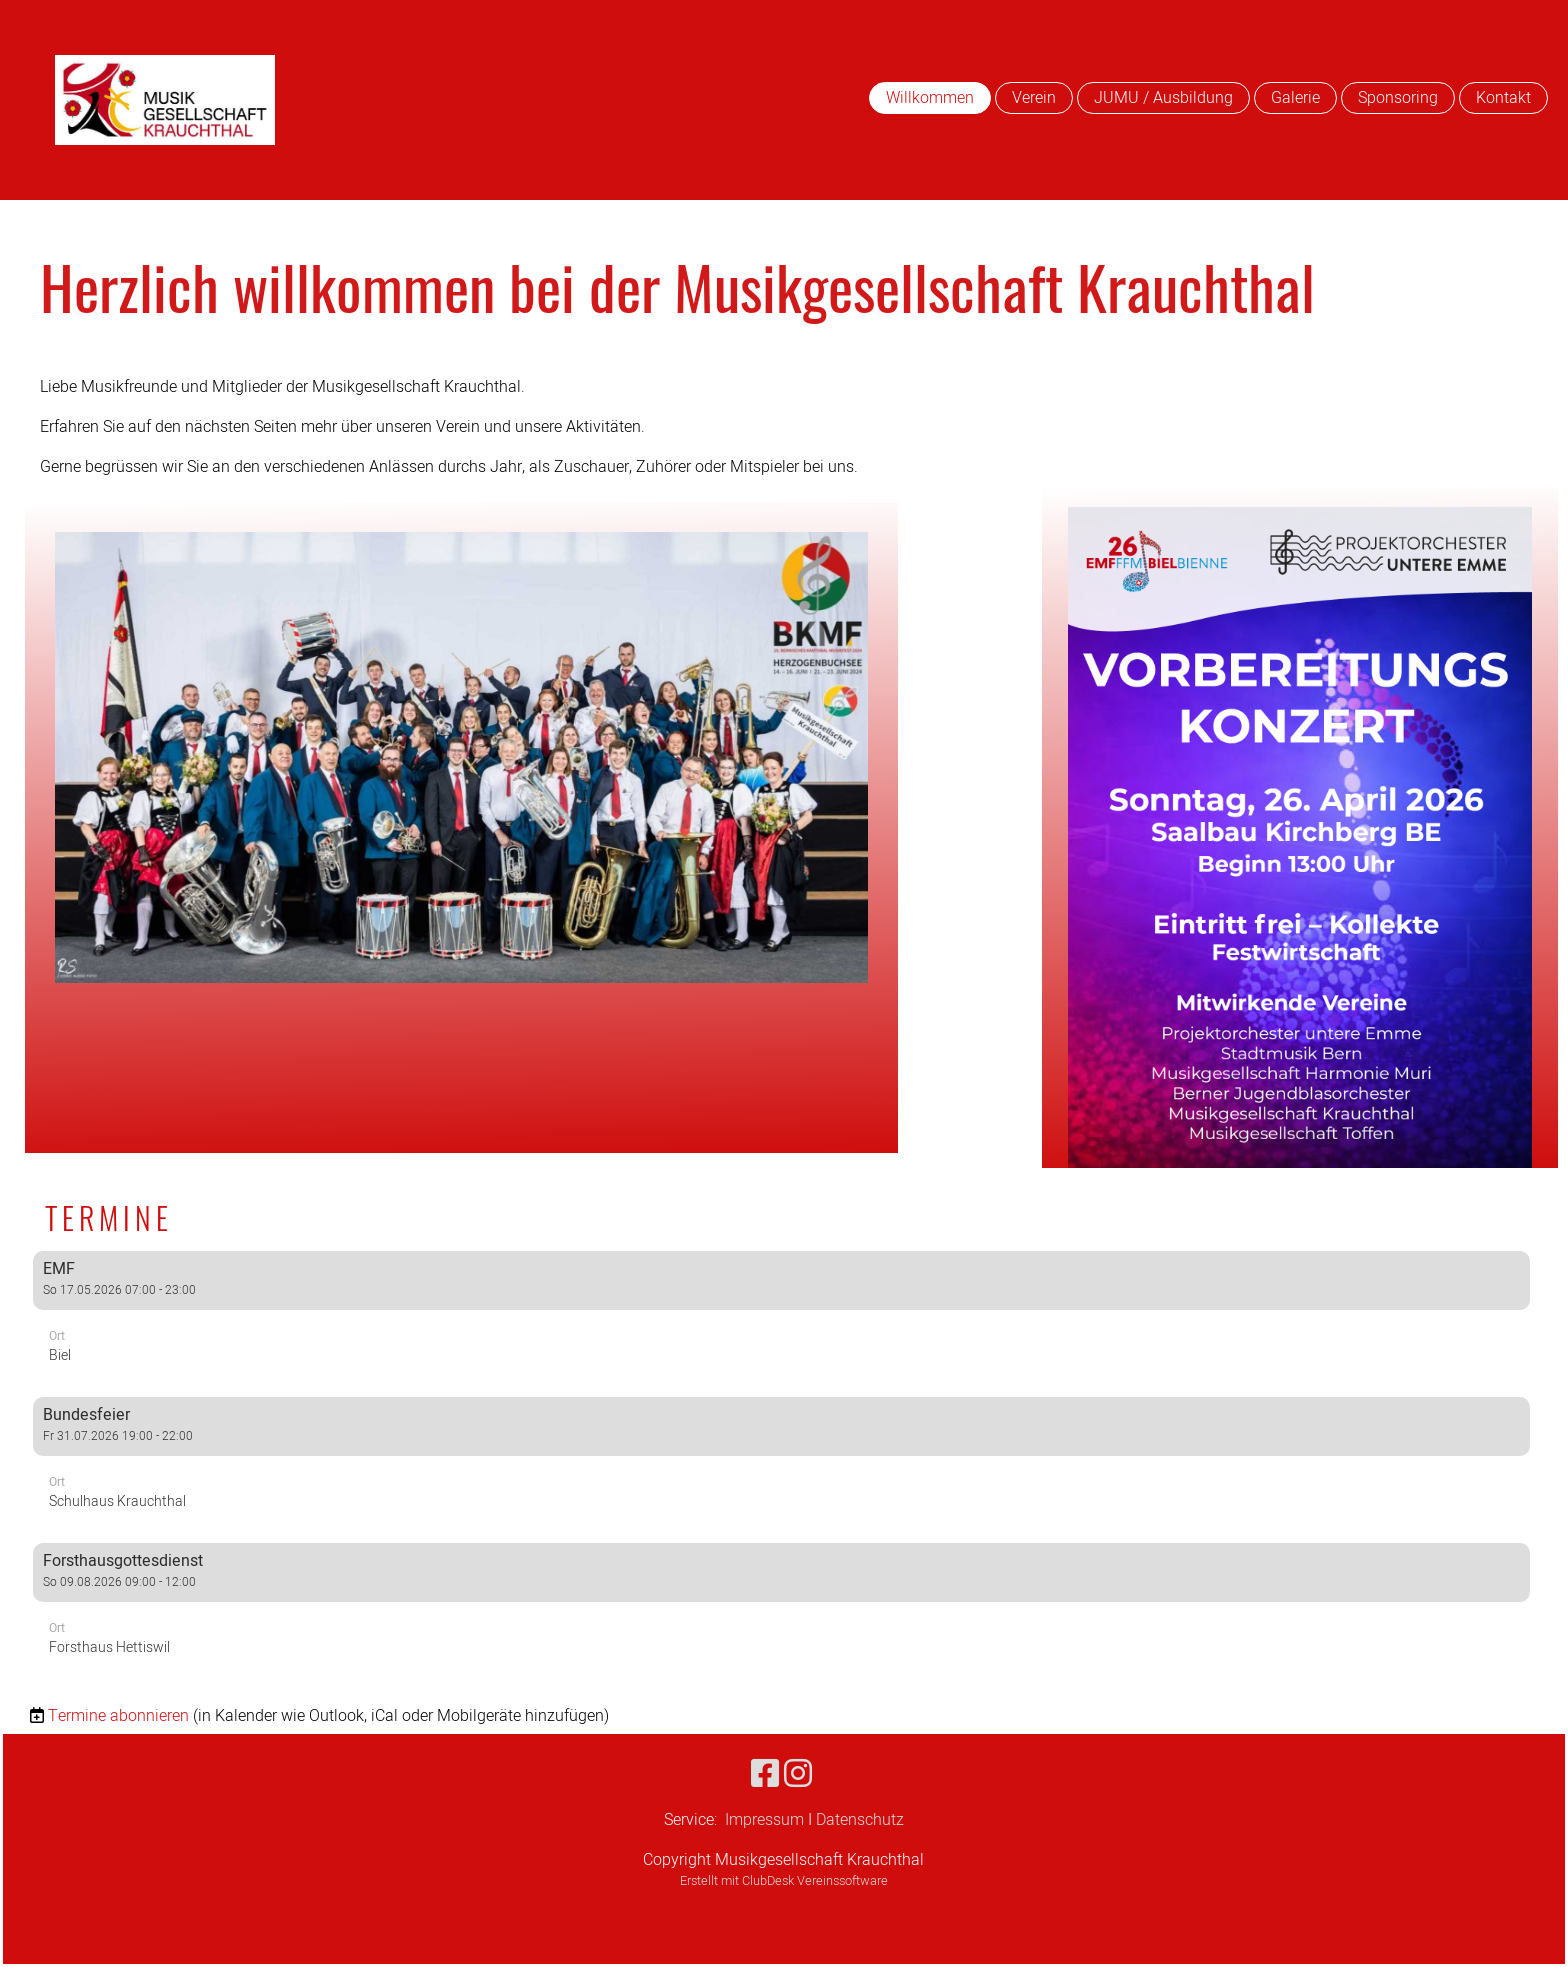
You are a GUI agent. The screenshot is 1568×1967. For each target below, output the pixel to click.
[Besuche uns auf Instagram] (798, 1774)
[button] (781, 1316)
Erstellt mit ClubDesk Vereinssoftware (784, 1881)
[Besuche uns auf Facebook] (765, 1774)
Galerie (1295, 98)
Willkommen (930, 98)
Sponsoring (1398, 98)
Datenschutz (860, 1820)
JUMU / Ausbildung (1163, 98)
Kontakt (1503, 98)
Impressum (764, 1820)
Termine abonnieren (118, 1716)
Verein (1034, 98)
